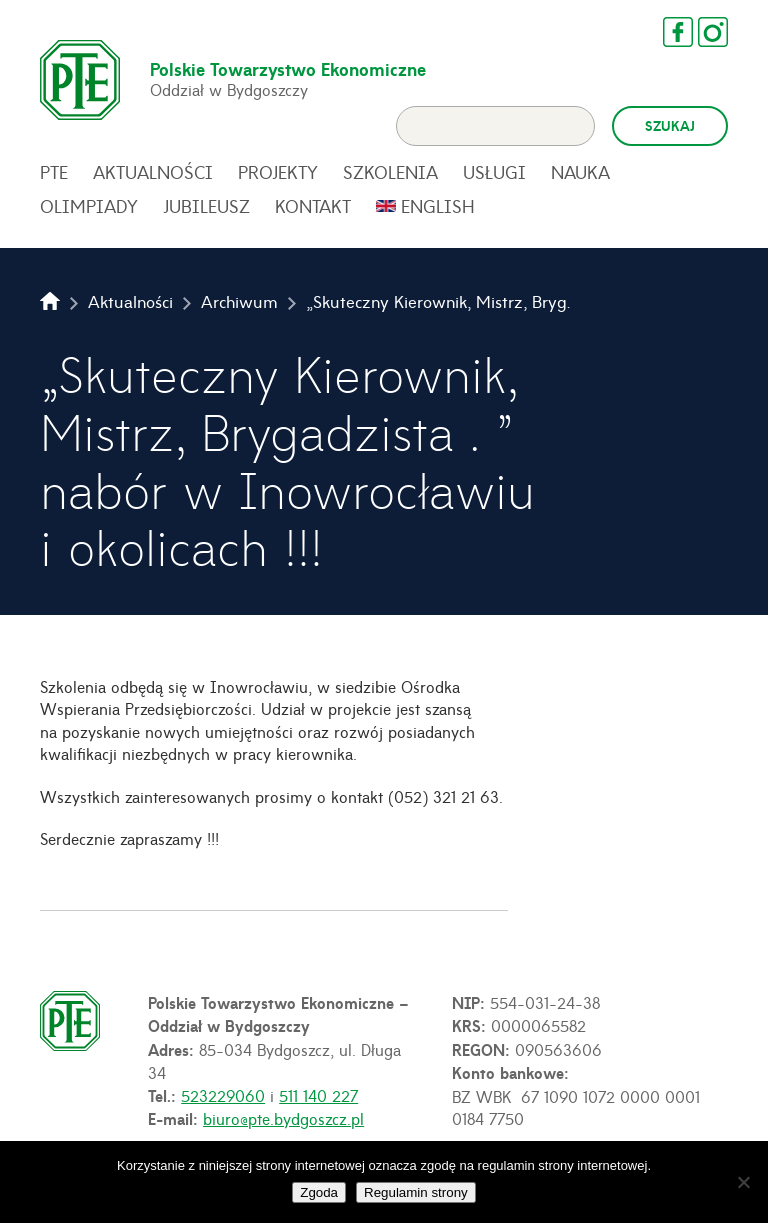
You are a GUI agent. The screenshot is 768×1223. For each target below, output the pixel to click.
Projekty (278, 172)
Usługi (494, 172)
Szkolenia (390, 172)
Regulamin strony (416, 1192)
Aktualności (153, 172)
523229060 (223, 1095)
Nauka (580, 172)
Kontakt (313, 206)
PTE (54, 172)
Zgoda (319, 1192)
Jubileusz (206, 206)
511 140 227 (318, 1095)
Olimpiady (89, 206)
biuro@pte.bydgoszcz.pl (283, 1118)
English (438, 206)
